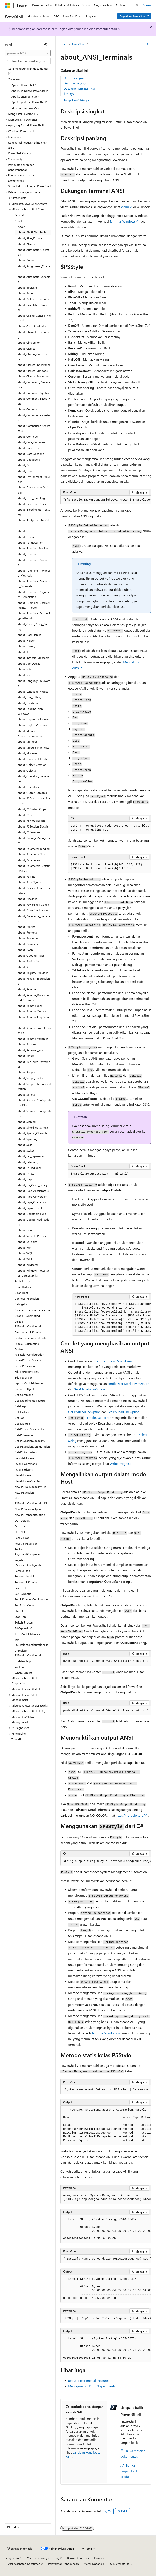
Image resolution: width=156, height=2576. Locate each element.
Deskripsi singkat (74, 78)
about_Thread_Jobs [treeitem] (29, 1168)
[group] (105, 500)
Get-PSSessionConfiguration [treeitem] (32, 1446)
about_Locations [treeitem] (28, 703)
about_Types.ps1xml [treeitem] (30, 1208)
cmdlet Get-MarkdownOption (128, 1383)
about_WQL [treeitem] (25, 1253)
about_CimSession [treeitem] (29, 342)
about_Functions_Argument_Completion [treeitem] (34, 594)
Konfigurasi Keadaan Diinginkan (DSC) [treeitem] (27, 145)
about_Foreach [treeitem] (27, 537)
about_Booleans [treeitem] (27, 287)
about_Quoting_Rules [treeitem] (31, 955)
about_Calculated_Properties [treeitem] (34, 307)
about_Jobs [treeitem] (25, 669)
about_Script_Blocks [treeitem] (30, 1078)
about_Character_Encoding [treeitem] (34, 334)
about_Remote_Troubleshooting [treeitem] (34, 1030)
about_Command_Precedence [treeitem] (34, 384)
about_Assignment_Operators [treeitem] (34, 268)
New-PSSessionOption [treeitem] (28, 1509)
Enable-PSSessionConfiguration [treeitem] (29, 1351)
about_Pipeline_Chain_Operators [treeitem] (34, 890)
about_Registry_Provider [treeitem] (33, 973)
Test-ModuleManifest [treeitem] (28, 1634)
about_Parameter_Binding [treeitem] (34, 849)
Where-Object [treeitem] (23, 1673)
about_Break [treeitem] (25, 293)
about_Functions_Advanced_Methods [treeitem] (34, 573)
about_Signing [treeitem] (27, 1122)
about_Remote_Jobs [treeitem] (30, 1006)
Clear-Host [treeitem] (21, 1293)
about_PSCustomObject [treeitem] (33, 809)
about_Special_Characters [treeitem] (34, 1133)
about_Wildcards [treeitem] (28, 1265)
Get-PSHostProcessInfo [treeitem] (29, 1429)
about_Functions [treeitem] (28, 554)
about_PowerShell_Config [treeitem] (33, 904)
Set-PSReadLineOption (123, 1412)
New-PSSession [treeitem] (24, 1492)
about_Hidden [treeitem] (26, 640)
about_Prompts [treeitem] (27, 932)
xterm (125, 207)
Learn (63, 44)
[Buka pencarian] (137, 5)
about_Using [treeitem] (25, 1230)
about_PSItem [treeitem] (26, 815)
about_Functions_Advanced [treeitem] (34, 562)
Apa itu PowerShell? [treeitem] (23, 85)
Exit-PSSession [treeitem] (24, 1377)
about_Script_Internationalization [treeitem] (34, 1086)
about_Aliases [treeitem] (26, 244)
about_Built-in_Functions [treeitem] (33, 299)
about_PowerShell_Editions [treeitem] (34, 910)
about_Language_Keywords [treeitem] (34, 683)
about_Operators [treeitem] (28, 787)
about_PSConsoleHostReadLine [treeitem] (34, 800)
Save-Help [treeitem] (21, 1588)
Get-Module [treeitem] (22, 1423)
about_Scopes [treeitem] (26, 1072)
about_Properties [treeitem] (28, 938)
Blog (56, 2558)
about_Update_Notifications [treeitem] (33, 1222)
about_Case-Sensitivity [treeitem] (32, 326)
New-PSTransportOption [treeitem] (30, 1515)
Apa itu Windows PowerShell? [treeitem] (29, 91)
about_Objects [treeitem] (27, 770)
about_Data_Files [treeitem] (28, 448)
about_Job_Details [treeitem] (29, 663)
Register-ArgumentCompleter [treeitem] (27, 1551)
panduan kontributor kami (84, 2454)
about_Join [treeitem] (24, 675)
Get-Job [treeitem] (19, 1418)
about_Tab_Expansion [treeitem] (31, 1156)
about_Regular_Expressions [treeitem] (34, 981)
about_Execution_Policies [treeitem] (33, 504)
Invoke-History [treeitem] (24, 1469)
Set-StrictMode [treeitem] (24, 1605)
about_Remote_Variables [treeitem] (33, 1039)
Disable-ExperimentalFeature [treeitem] (32, 1310)
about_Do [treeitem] (24, 465)
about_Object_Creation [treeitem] (32, 765)
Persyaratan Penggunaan (63, 2564)
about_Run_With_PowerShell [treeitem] (34, 1064)
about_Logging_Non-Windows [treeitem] (31, 711)
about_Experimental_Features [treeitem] (34, 512)
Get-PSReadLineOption (84, 1412)
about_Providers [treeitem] (28, 944)
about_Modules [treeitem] (27, 753)
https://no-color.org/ (130, 1815)
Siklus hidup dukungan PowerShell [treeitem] (29, 186)
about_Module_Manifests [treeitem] (33, 747)
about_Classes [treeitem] (26, 348)
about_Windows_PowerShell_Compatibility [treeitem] (34, 1273)
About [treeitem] (21, 227)
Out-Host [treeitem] (21, 1526)
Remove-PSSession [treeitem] (26, 1582)
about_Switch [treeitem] (26, 1150)
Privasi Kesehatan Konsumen (22, 2564)
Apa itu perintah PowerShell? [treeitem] (29, 102)
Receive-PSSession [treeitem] (26, 1543)
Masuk (147, 5)
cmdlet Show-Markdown (114, 1361)
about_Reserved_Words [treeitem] (32, 1050)
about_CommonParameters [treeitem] (34, 417)
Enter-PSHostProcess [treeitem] (28, 1360)
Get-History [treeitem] (22, 1412)
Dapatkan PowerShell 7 (134, 16)
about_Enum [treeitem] (25, 471)
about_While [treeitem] (25, 1259)
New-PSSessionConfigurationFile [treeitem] (31, 1500)
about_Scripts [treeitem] (26, 1094)
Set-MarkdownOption (89, 1389)
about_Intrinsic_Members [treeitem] (33, 658)
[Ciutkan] (45, 44)
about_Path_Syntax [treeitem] (29, 882)
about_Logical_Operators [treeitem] (33, 725)
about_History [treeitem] (26, 646)
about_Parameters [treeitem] (29, 860)
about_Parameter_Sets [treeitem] (32, 854)
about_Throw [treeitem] (26, 1173)
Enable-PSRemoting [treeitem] (27, 1344)
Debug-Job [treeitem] (21, 1304)
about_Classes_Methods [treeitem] (33, 371)
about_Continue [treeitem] (28, 436)
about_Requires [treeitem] (27, 1044)
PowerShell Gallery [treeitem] (19, 153)
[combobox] (28, 53)
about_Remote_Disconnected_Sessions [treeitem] (34, 997)
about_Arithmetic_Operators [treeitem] (33, 252)
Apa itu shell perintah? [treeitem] (25, 96)
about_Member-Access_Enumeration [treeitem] (30, 733)
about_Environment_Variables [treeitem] (33, 489)
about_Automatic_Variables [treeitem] (34, 279)
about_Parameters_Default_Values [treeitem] (34, 868)
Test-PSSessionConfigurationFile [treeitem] (31, 1642)
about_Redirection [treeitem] (29, 961)
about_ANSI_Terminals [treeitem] (32, 232)
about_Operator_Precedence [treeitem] (34, 778)
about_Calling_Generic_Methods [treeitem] (34, 318)
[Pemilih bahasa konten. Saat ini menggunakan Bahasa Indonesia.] (20, 2548)
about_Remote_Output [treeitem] (32, 1011)
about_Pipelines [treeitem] (27, 899)
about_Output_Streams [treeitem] (32, 793)
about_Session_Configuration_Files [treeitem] (34, 1102)
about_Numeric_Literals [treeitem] (32, 759)
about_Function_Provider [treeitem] (33, 548)
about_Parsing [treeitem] (26, 876)
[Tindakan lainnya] (147, 44)
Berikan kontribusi (78, 2558)
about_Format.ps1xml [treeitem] (31, 542)
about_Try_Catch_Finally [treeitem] (32, 1185)
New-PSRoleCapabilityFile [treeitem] (30, 1487)
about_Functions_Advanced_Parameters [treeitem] (34, 583)
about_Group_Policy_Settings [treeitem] (33, 626)
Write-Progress (120, 1463)
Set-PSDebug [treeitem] (23, 1594)
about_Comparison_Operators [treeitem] (34, 428)
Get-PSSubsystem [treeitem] (26, 1452)
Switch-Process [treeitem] (24, 1622)
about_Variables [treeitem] (27, 1242)
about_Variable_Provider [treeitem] (33, 1236)
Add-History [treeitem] (22, 1281)
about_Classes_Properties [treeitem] (33, 376)
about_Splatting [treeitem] (27, 1139)
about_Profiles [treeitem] (26, 927)
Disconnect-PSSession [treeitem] (28, 1332)
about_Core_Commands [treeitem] (33, 442)
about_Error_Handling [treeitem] (31, 498)
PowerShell (78, 44)
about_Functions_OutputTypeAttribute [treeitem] (34, 615)
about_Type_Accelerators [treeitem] (33, 1191)
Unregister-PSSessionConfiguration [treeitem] (29, 1653)
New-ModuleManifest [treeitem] (28, 1481)
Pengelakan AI (13, 2558)
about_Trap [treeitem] (25, 1179)
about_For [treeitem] (24, 531)
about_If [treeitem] (23, 652)
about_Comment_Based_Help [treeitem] (34, 401)
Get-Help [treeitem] (20, 1406)
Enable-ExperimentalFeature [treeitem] (32, 1338)
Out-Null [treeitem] (20, 1532)
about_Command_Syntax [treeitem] (33, 393)
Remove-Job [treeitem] (22, 1571)
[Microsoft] (7, 5)
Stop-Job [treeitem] (20, 1617)
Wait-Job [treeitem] (20, 1667)
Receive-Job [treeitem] (22, 1538)
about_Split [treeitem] (25, 1145)
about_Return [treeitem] (26, 1056)
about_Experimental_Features (88, 2380)
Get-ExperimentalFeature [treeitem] (30, 1400)
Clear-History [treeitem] (23, 1287)
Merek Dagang (93, 2564)
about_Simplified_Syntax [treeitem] (33, 1127)
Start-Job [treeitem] (20, 1611)
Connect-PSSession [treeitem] (27, 1298)
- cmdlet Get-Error (98, 1417)
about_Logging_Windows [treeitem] (33, 719)
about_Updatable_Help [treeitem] (32, 1214)
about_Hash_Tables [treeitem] (29, 635)
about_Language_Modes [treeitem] (33, 691)
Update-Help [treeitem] (23, 1661)
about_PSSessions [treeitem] (29, 832)
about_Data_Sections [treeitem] (31, 454)
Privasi (98, 2558)
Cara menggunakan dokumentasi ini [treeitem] (28, 71)
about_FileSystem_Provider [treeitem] (34, 522)
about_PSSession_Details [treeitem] (33, 826)
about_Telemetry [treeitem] (28, 1162)
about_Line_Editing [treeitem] (29, 697)
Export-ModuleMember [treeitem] (29, 1383)
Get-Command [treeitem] (24, 1395)
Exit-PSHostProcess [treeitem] (27, 1372)
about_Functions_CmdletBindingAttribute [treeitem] (34, 605)
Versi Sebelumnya (38, 2558)
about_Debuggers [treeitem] (29, 459)
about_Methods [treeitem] (27, 742)
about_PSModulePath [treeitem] (31, 820)
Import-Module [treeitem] (24, 1458)
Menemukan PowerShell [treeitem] (26, 108)
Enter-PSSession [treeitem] (25, 1366)
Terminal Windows (123, 221)
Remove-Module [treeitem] (25, 1576)
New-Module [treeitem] (23, 1475)
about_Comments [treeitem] (29, 409)
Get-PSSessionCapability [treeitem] (30, 1441)
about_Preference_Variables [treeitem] (34, 918)
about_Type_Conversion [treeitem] (32, 1196)
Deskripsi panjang (75, 83)
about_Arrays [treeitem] (26, 260)
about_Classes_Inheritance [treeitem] (34, 365)
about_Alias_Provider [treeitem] (31, 238)
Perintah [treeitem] (20, 215)
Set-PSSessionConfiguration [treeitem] (32, 1599)
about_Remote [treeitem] (27, 989)
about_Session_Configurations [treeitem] (34, 1113)
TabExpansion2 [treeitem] (24, 1628)
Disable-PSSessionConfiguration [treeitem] (29, 1324)
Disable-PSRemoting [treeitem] (27, 1316)
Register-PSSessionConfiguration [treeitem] (29, 1562)
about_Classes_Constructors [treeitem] (34, 356)
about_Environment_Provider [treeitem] (34, 479)
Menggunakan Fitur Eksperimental (92, 2386)
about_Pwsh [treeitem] (25, 950)
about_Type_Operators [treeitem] (32, 1202)
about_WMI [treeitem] (25, 1247)
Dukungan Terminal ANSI (79, 88)
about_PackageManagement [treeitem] (34, 840)
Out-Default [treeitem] (22, 1520)
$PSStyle (69, 94)
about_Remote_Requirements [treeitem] (34, 1019)
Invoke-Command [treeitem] (26, 1464)
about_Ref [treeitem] (24, 967)
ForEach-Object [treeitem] (24, 1389)
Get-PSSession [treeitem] (24, 1435)
